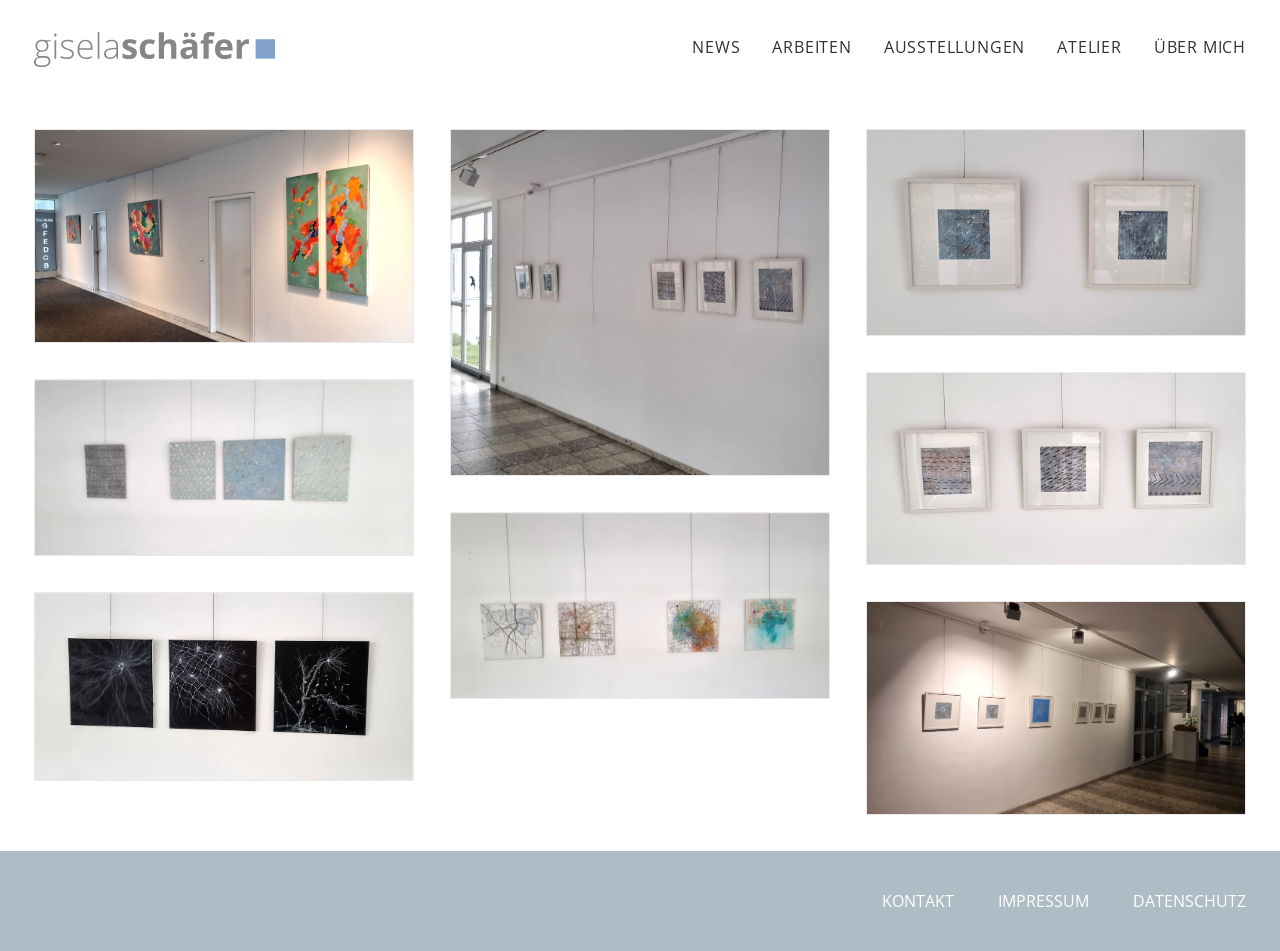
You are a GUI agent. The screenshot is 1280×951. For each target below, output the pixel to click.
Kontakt (918, 901)
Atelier (1089, 47)
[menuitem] (723, 47)
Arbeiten (811, 47)
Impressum (1043, 901)
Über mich (1200, 47)
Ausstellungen (954, 47)
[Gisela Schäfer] (154, 49)
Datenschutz (1189, 901)
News (716, 47)
